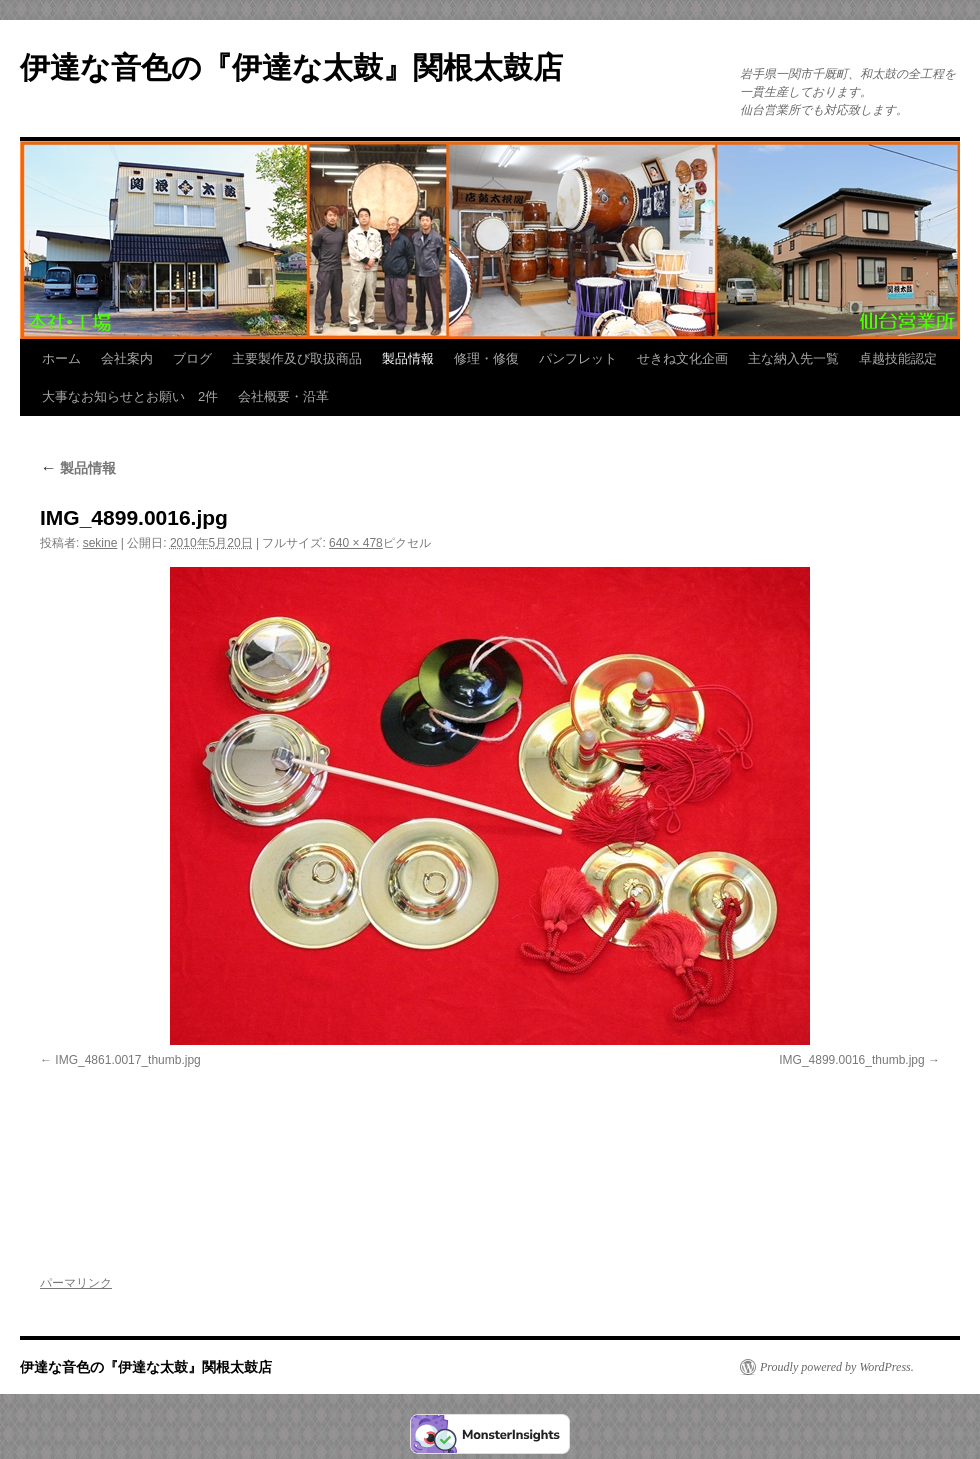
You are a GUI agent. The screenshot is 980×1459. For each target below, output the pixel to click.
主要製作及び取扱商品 (297, 358)
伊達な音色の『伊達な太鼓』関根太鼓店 (291, 67)
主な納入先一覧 (793, 358)
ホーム (61, 358)
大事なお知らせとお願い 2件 (130, 396)
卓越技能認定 (898, 358)
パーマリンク (76, 1283)
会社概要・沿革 (283, 396)
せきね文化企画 (682, 358)
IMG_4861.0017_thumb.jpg (127, 1060)
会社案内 (127, 358)
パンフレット (578, 358)
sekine (100, 543)
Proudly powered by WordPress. (837, 1367)
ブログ (192, 358)
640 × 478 (356, 543)
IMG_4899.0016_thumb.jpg (851, 1060)
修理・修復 (486, 358)
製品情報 (408, 358)
